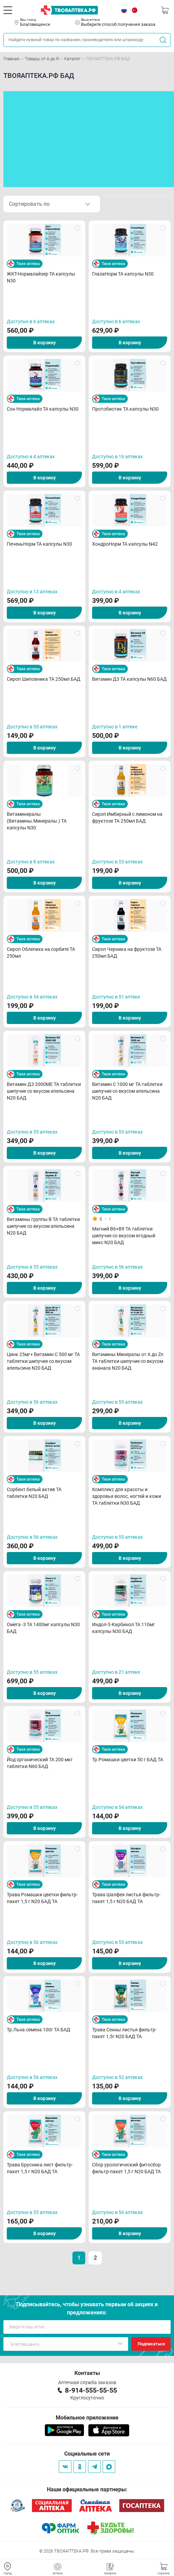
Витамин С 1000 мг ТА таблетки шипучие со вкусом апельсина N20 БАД (127, 1091)
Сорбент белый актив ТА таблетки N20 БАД (34, 1493)
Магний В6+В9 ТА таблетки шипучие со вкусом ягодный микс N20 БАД (123, 1235)
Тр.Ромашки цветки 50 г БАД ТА (127, 1759)
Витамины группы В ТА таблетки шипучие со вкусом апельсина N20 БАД (43, 1226)
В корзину (44, 342)
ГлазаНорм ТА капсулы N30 (123, 274)
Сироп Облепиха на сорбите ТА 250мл (41, 952)
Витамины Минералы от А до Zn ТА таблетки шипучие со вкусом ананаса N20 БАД (127, 1361)
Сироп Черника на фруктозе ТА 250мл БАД (126, 952)
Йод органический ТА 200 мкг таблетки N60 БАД (40, 1763)
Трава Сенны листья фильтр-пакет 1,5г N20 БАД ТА (124, 2033)
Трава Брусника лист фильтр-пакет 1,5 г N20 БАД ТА (40, 2168)
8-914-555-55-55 (91, 2390)
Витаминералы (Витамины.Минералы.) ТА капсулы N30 (37, 820)
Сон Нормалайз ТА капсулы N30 (43, 409)
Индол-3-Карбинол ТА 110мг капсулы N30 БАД (123, 1628)
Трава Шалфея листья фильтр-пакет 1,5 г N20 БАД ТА (126, 1898)
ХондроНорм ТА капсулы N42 (125, 544)
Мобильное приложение (87, 2417)
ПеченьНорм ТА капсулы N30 (39, 544)
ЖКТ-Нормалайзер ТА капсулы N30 (41, 277)
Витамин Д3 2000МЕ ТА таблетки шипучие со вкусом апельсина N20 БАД (44, 1091)
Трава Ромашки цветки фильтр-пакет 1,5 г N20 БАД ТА (42, 1898)
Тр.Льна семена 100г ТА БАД (38, 2029)
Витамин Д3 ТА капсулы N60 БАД (129, 679)
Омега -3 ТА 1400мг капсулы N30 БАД (43, 1628)
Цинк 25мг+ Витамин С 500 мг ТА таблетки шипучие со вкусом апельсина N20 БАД (43, 1361)
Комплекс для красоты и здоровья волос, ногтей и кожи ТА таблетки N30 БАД (126, 1496)
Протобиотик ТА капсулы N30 (125, 409)
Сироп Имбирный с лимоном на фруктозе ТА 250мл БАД (127, 817)
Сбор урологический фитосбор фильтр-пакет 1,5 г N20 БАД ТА (126, 2168)
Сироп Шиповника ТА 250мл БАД (44, 679)
